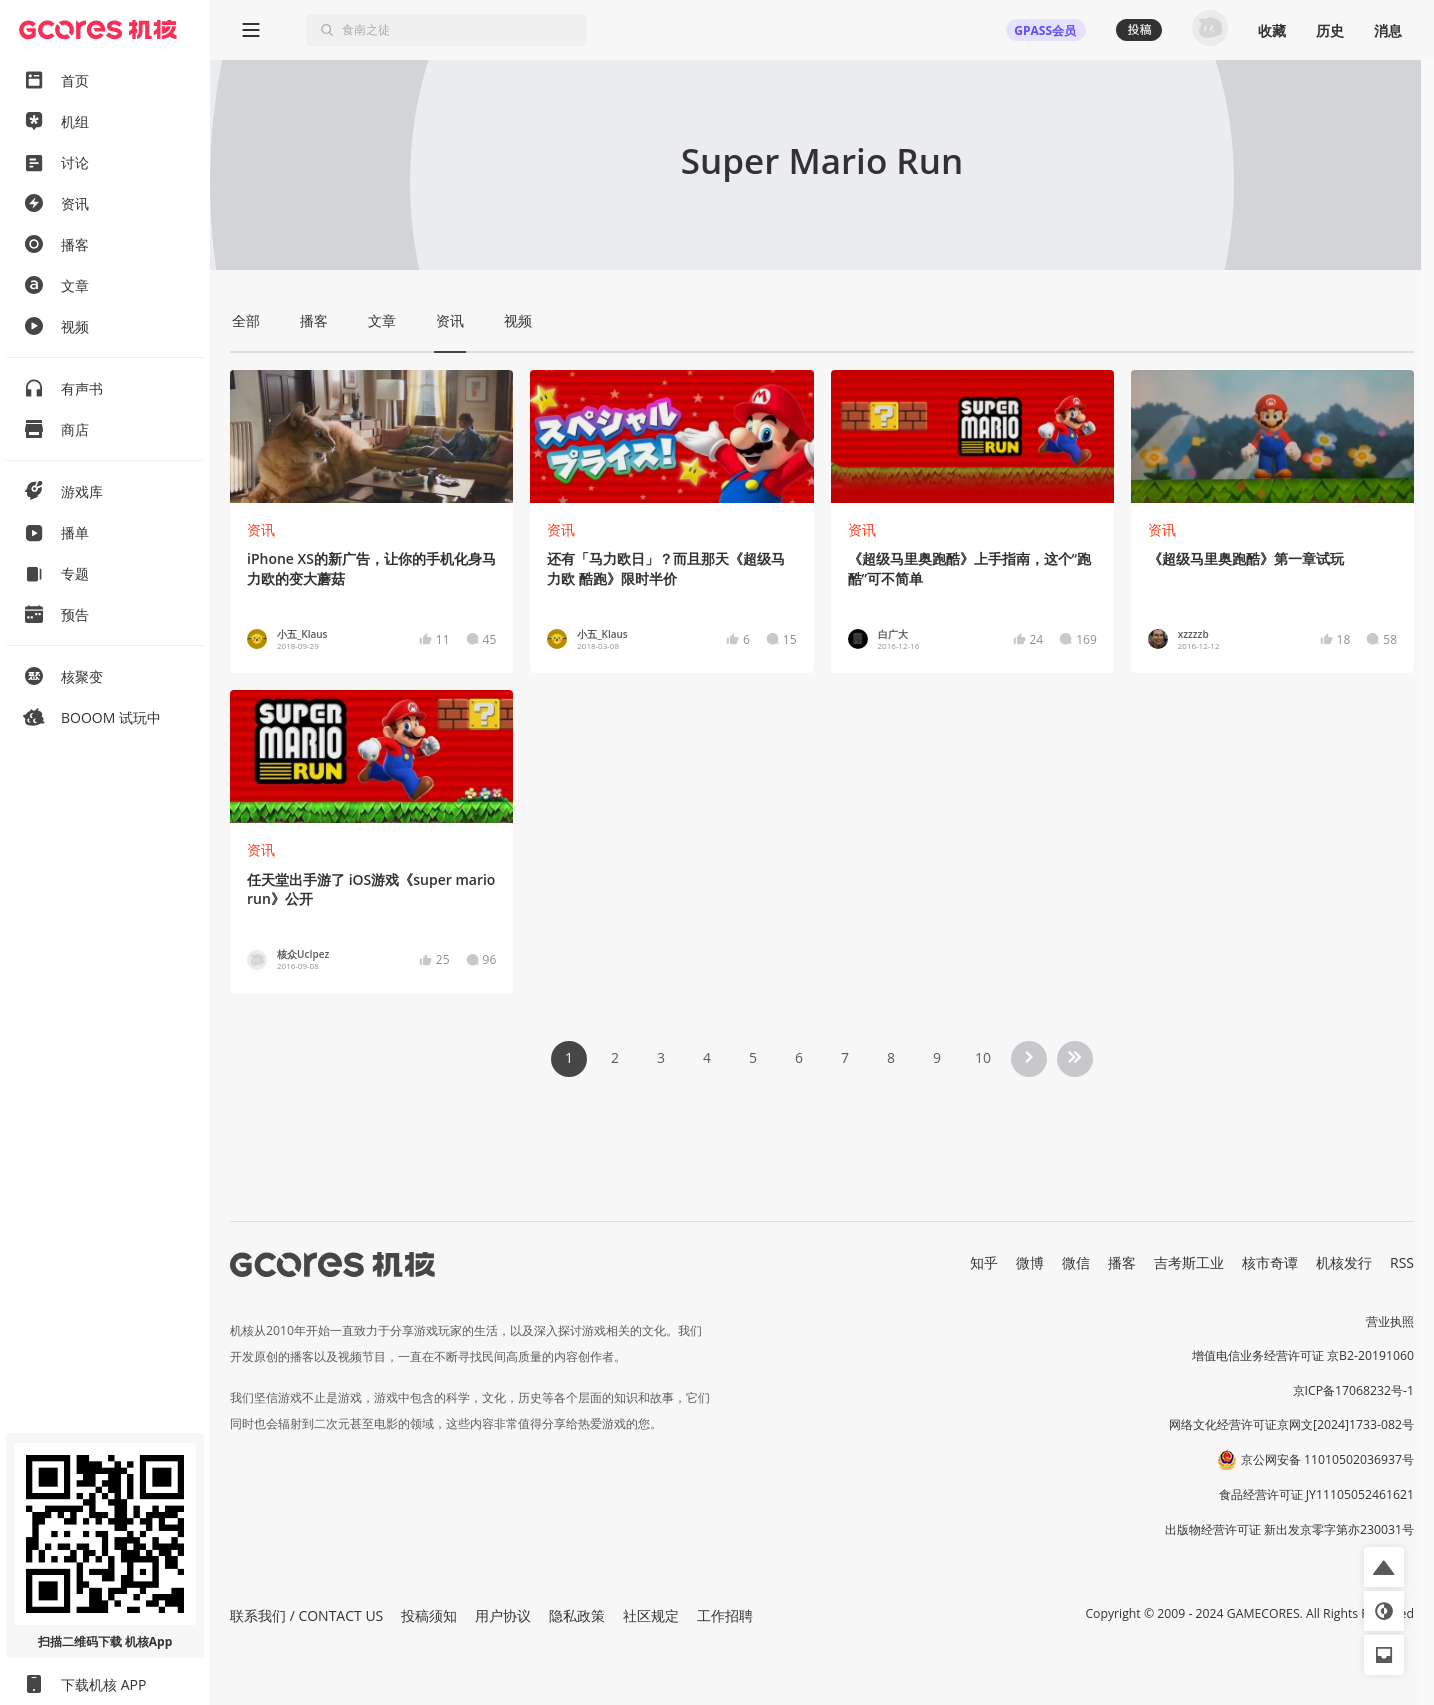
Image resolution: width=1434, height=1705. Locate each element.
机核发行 (1344, 1262)
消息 (1388, 30)
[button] (1384, 1567)
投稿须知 (429, 1615)
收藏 (1272, 30)
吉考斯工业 (1189, 1262)
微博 (1030, 1262)
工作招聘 (725, 1615)
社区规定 (651, 1615)
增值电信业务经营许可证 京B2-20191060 (1303, 1355)
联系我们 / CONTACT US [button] (306, 1615)
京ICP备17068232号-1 (1354, 1390)
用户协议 (503, 1615)
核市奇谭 (1270, 1262)
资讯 (261, 529)
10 (983, 1057)
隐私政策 (577, 1615)
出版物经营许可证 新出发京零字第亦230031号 (1289, 1529)
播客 (1122, 1262)
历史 (1330, 30)
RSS (1402, 1262)
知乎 (984, 1262)
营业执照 (1390, 1321)
